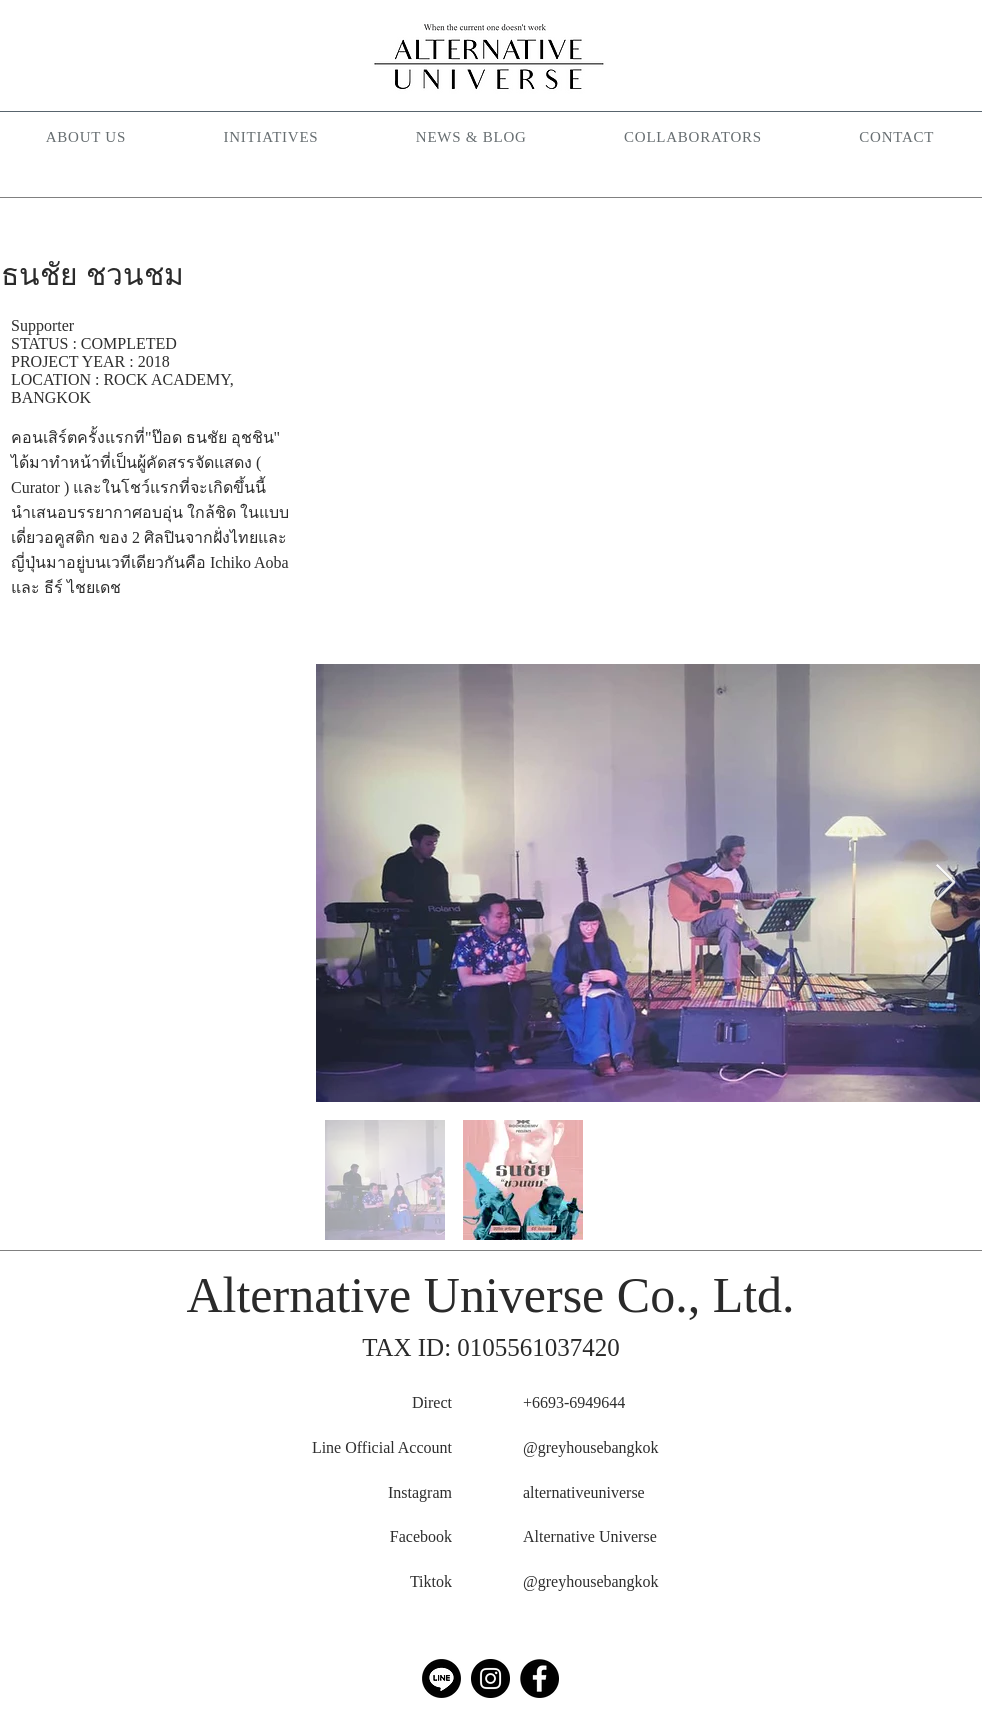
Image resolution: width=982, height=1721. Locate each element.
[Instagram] (490, 1678)
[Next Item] (945, 883)
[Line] (441, 1678)
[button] (271, 138)
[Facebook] (539, 1678)
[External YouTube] (648, 443)
